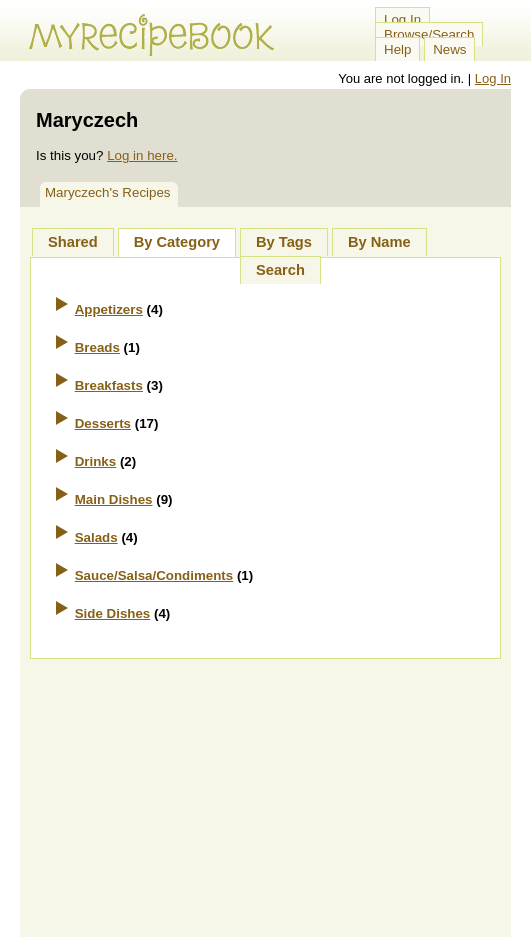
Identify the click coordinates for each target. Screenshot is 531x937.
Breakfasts (109, 385)
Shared (73, 242)
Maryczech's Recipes (108, 192)
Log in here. (142, 155)
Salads (96, 537)
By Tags (284, 242)
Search (280, 270)
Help (397, 49)
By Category (177, 242)
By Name (379, 242)
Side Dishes (113, 613)
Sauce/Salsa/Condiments (154, 575)
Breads (97, 347)
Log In (402, 19)
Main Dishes (114, 499)
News (449, 49)
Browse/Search (429, 34)
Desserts (103, 423)
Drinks (95, 461)
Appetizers (109, 309)
